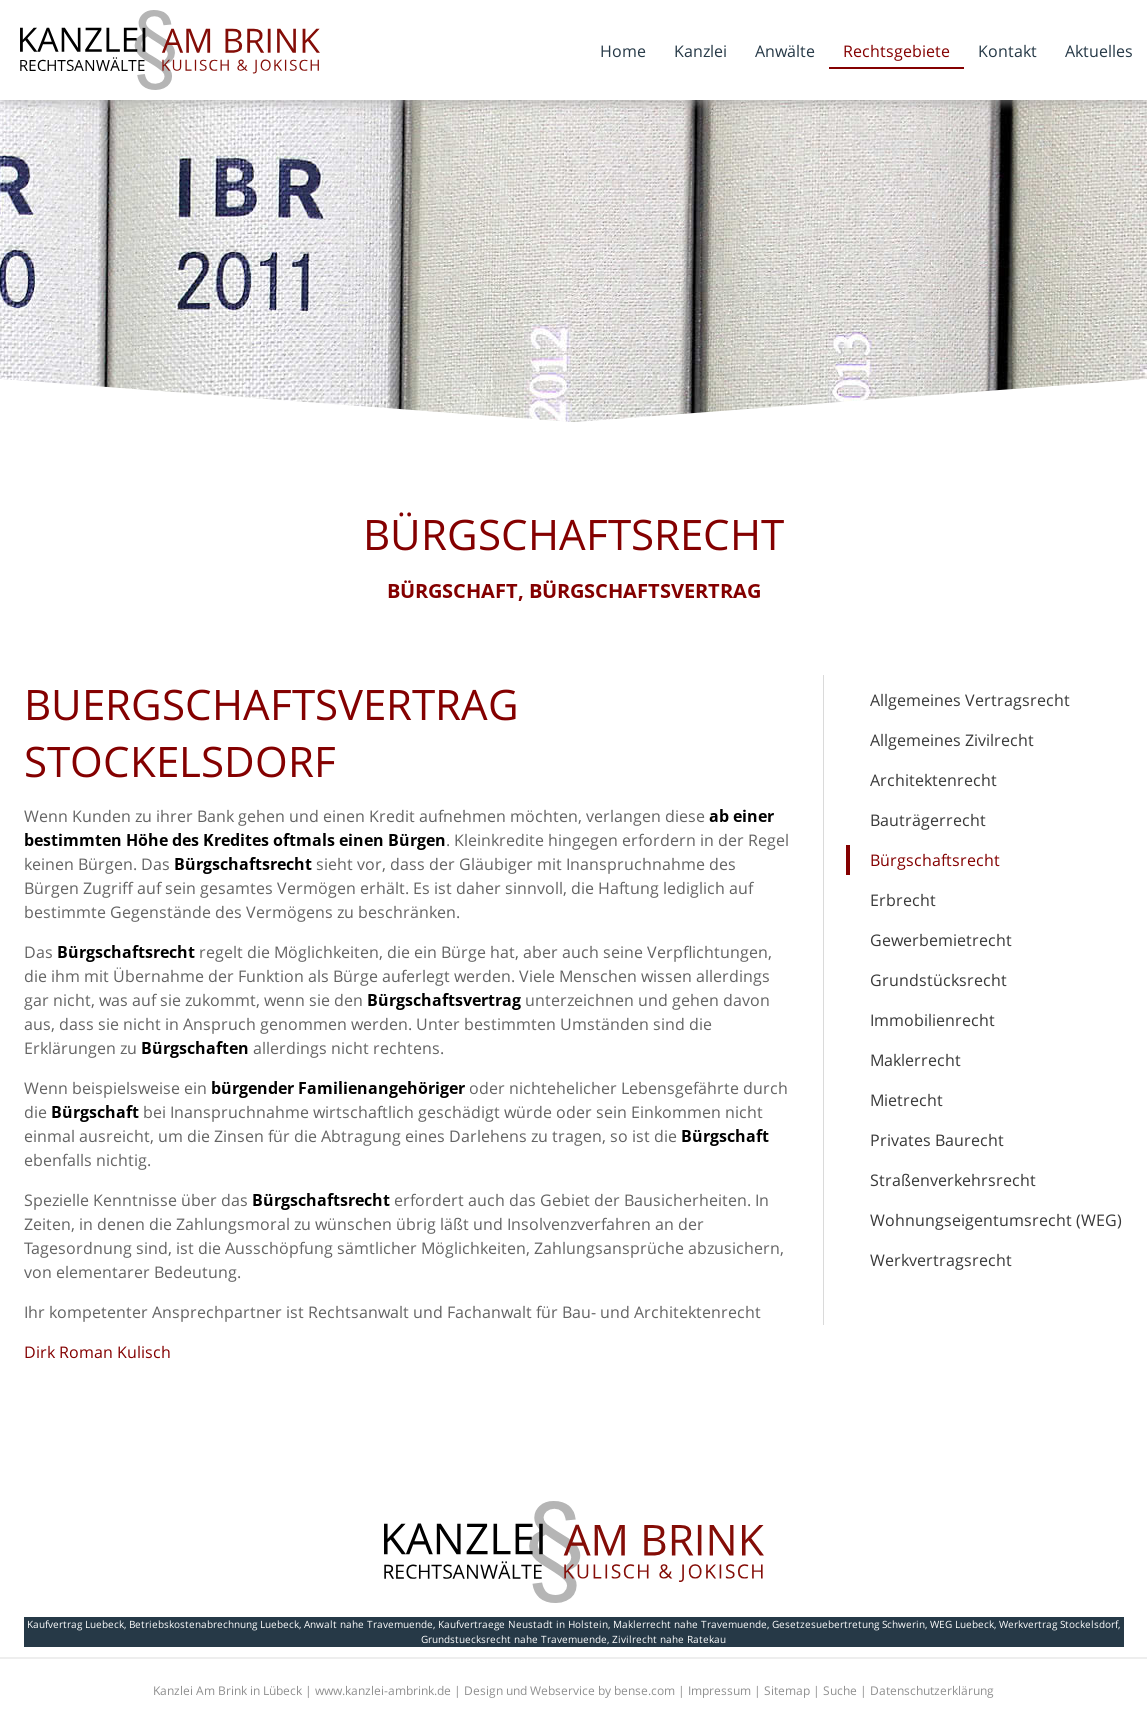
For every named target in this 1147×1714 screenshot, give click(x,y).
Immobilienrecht (932, 1020)
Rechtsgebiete (896, 51)
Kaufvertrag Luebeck (75, 1624)
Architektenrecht (933, 780)
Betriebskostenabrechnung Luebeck (214, 1624)
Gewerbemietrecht (941, 940)
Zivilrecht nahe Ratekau (669, 1639)
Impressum (719, 1690)
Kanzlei (700, 51)
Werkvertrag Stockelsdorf (1058, 1624)
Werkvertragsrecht (941, 1260)
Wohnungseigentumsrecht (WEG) (996, 1220)
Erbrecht (903, 900)
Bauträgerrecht (928, 820)
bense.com (644, 1690)
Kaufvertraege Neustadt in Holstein (523, 1624)
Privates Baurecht (937, 1140)
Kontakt (1007, 51)
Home (623, 51)
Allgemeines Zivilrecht (952, 740)
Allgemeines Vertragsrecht (970, 700)
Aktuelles (1099, 51)
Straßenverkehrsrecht (953, 1180)
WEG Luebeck (962, 1624)
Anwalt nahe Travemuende (368, 1624)
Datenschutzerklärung (932, 1690)
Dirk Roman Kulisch (97, 1352)
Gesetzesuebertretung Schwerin (848, 1624)
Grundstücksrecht (938, 980)
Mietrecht (906, 1100)
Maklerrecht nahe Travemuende (690, 1624)
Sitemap (787, 1690)
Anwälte (785, 51)
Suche (840, 1690)
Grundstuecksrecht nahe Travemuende (514, 1639)
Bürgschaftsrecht (935, 860)
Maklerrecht (915, 1060)
